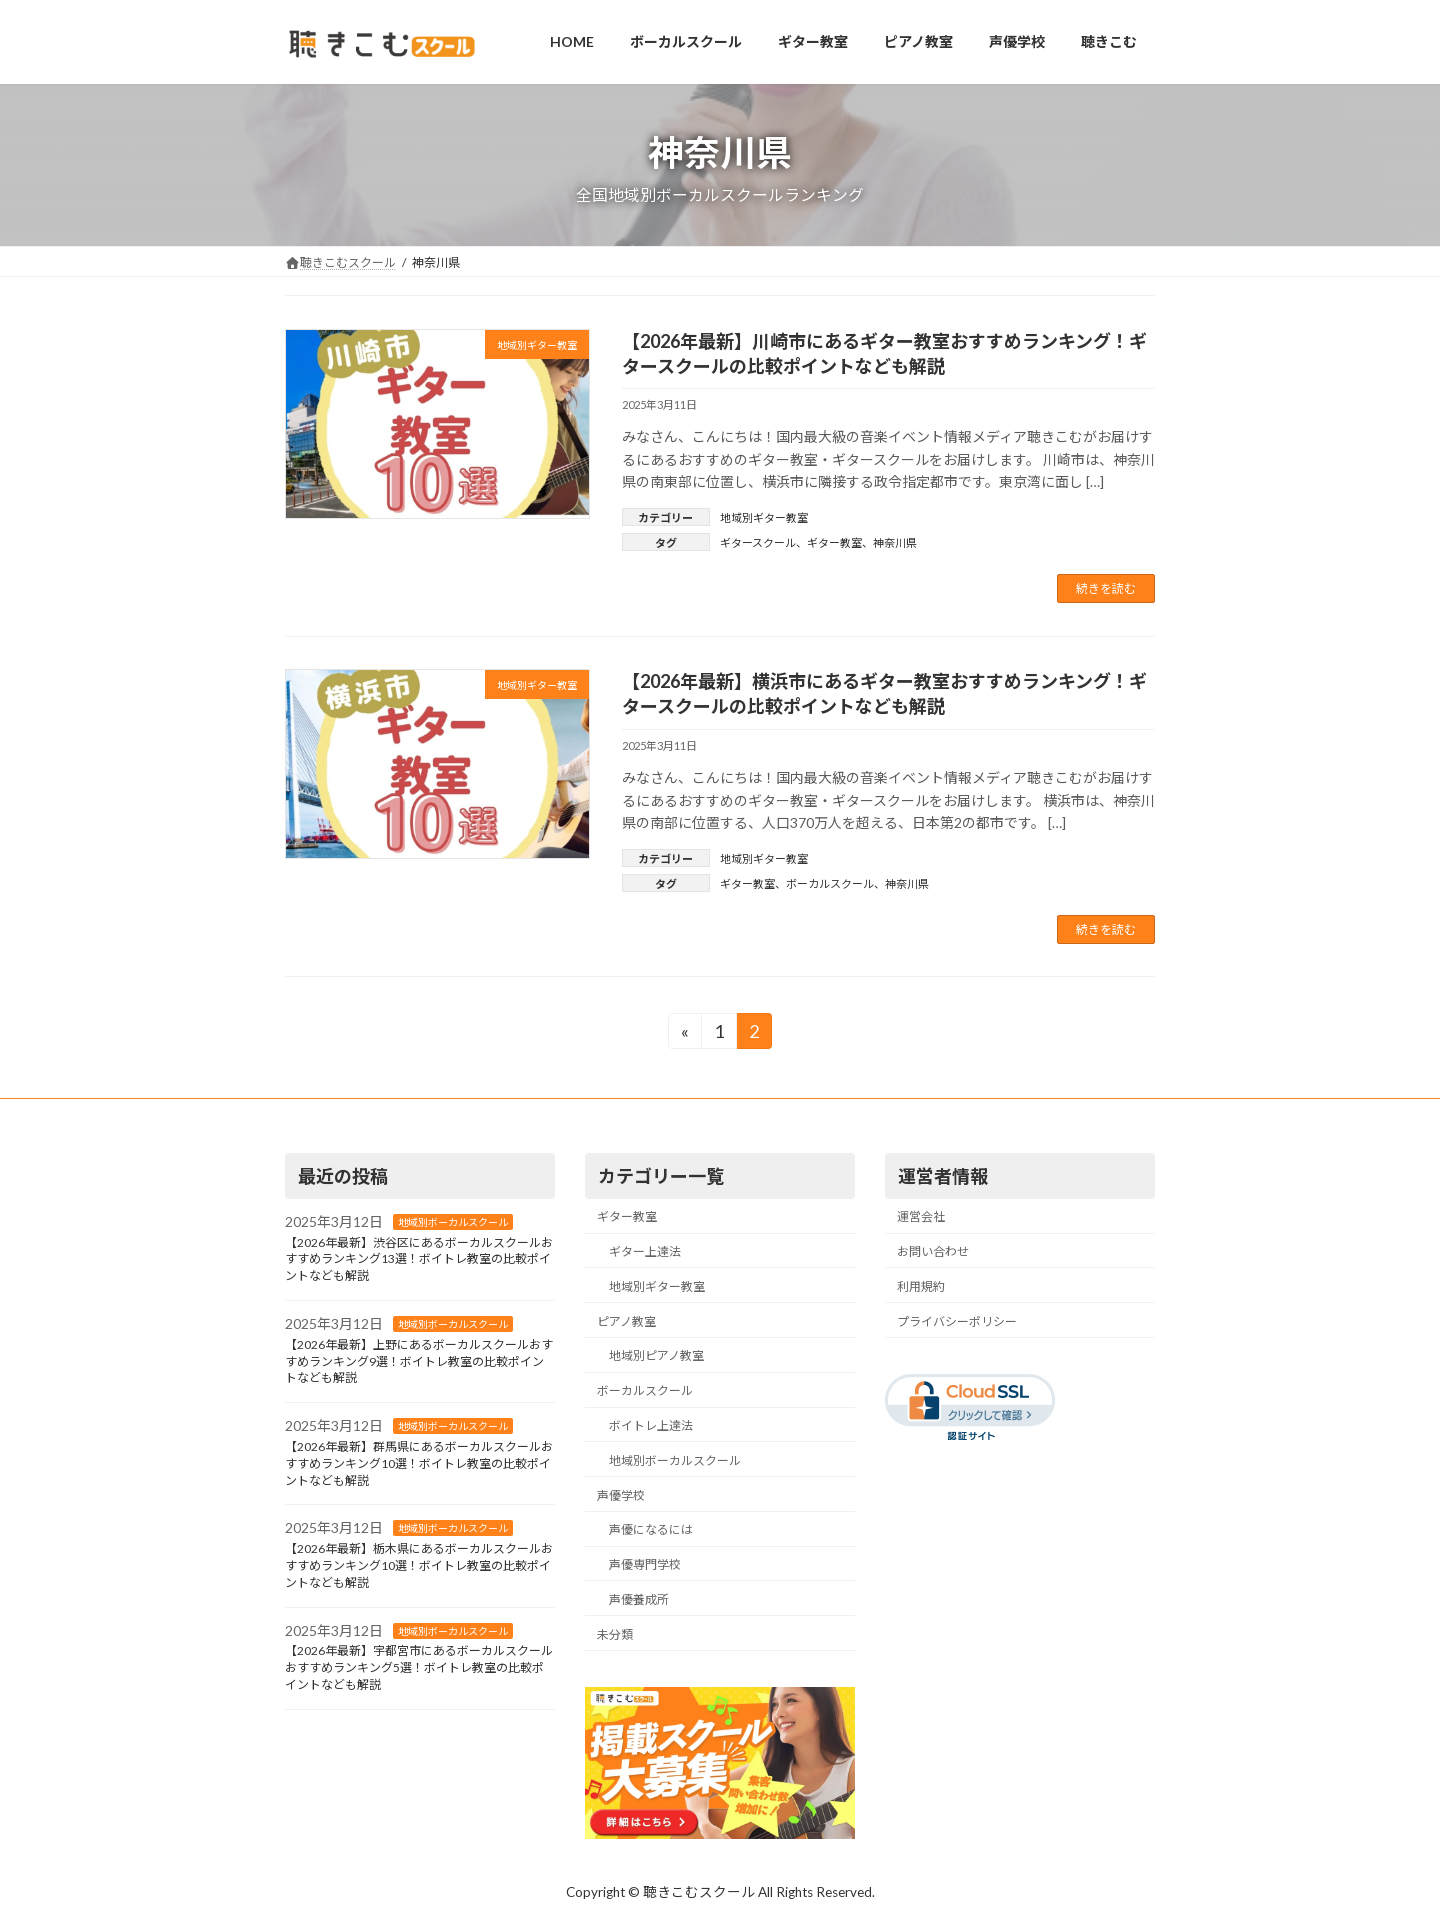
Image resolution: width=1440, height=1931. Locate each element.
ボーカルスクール (830, 883)
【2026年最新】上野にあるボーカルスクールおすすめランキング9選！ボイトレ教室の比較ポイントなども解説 (419, 1361)
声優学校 (621, 1495)
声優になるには (651, 1530)
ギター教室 (834, 542)
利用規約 (921, 1286)
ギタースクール (758, 542)
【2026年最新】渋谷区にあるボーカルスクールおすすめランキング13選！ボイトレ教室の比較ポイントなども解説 (419, 1259)
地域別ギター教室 (764, 517)
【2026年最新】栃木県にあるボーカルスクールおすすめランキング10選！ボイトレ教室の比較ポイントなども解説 (419, 1566)
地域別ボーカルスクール (453, 1222)
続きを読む (1106, 588)
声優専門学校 (645, 1565)
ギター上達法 (645, 1252)
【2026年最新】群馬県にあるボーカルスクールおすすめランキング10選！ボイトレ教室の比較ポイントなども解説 (419, 1464)
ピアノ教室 (626, 1321)
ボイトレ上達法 (651, 1425)
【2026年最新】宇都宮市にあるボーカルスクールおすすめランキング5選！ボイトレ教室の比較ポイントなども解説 (419, 1668)
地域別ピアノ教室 (656, 1356)
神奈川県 (895, 542)
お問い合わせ (933, 1252)
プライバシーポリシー (957, 1321)
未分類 (615, 1634)
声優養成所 (639, 1599)
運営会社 (921, 1217)
